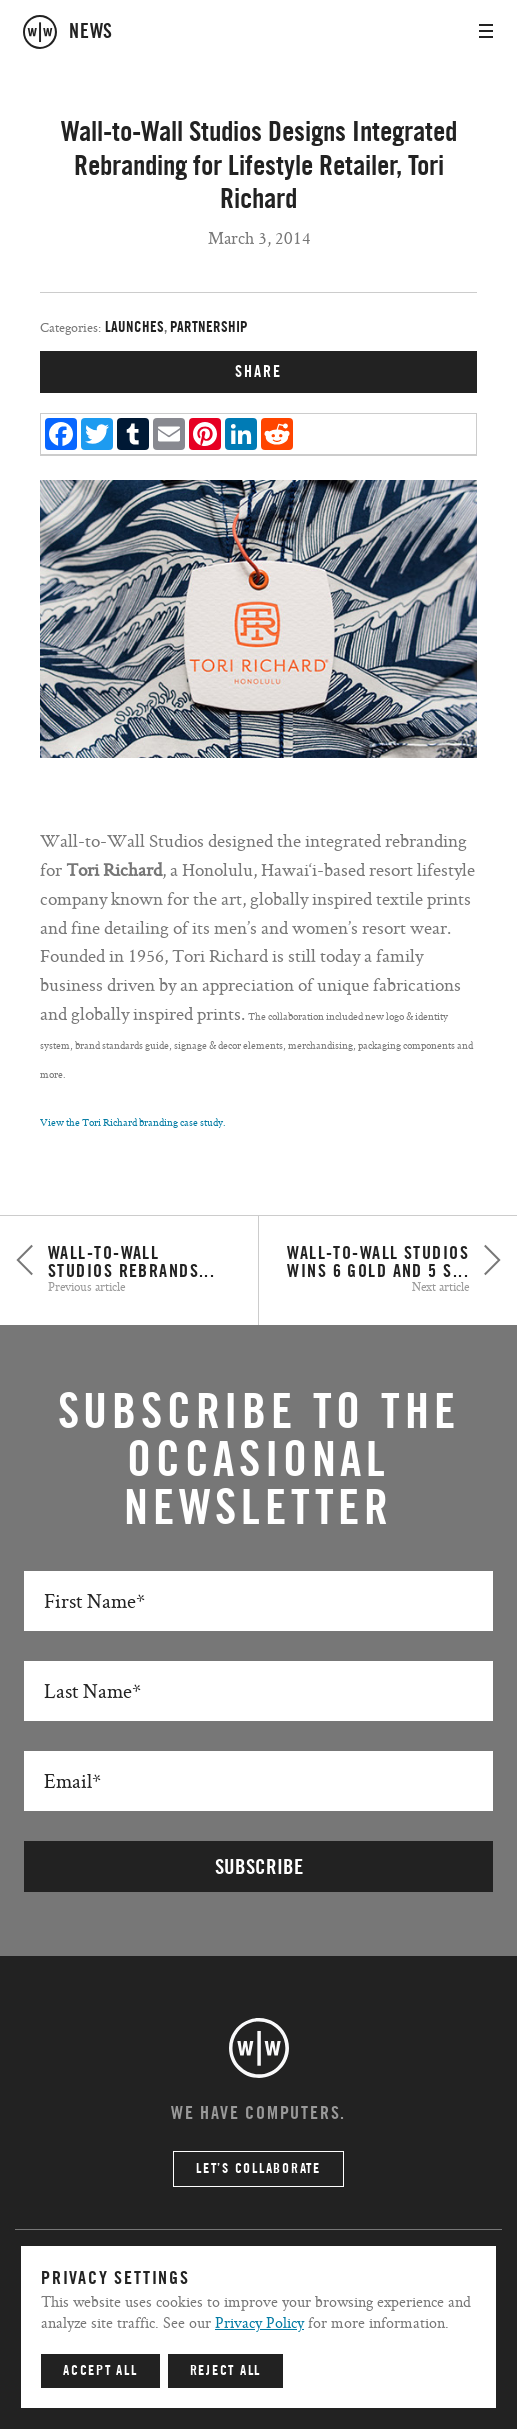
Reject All (226, 2371)
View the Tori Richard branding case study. (133, 1122)
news (91, 32)
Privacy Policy (259, 2322)
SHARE (258, 372)
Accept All (100, 2371)
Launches (134, 327)
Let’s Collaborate (258, 2169)
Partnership (209, 327)
